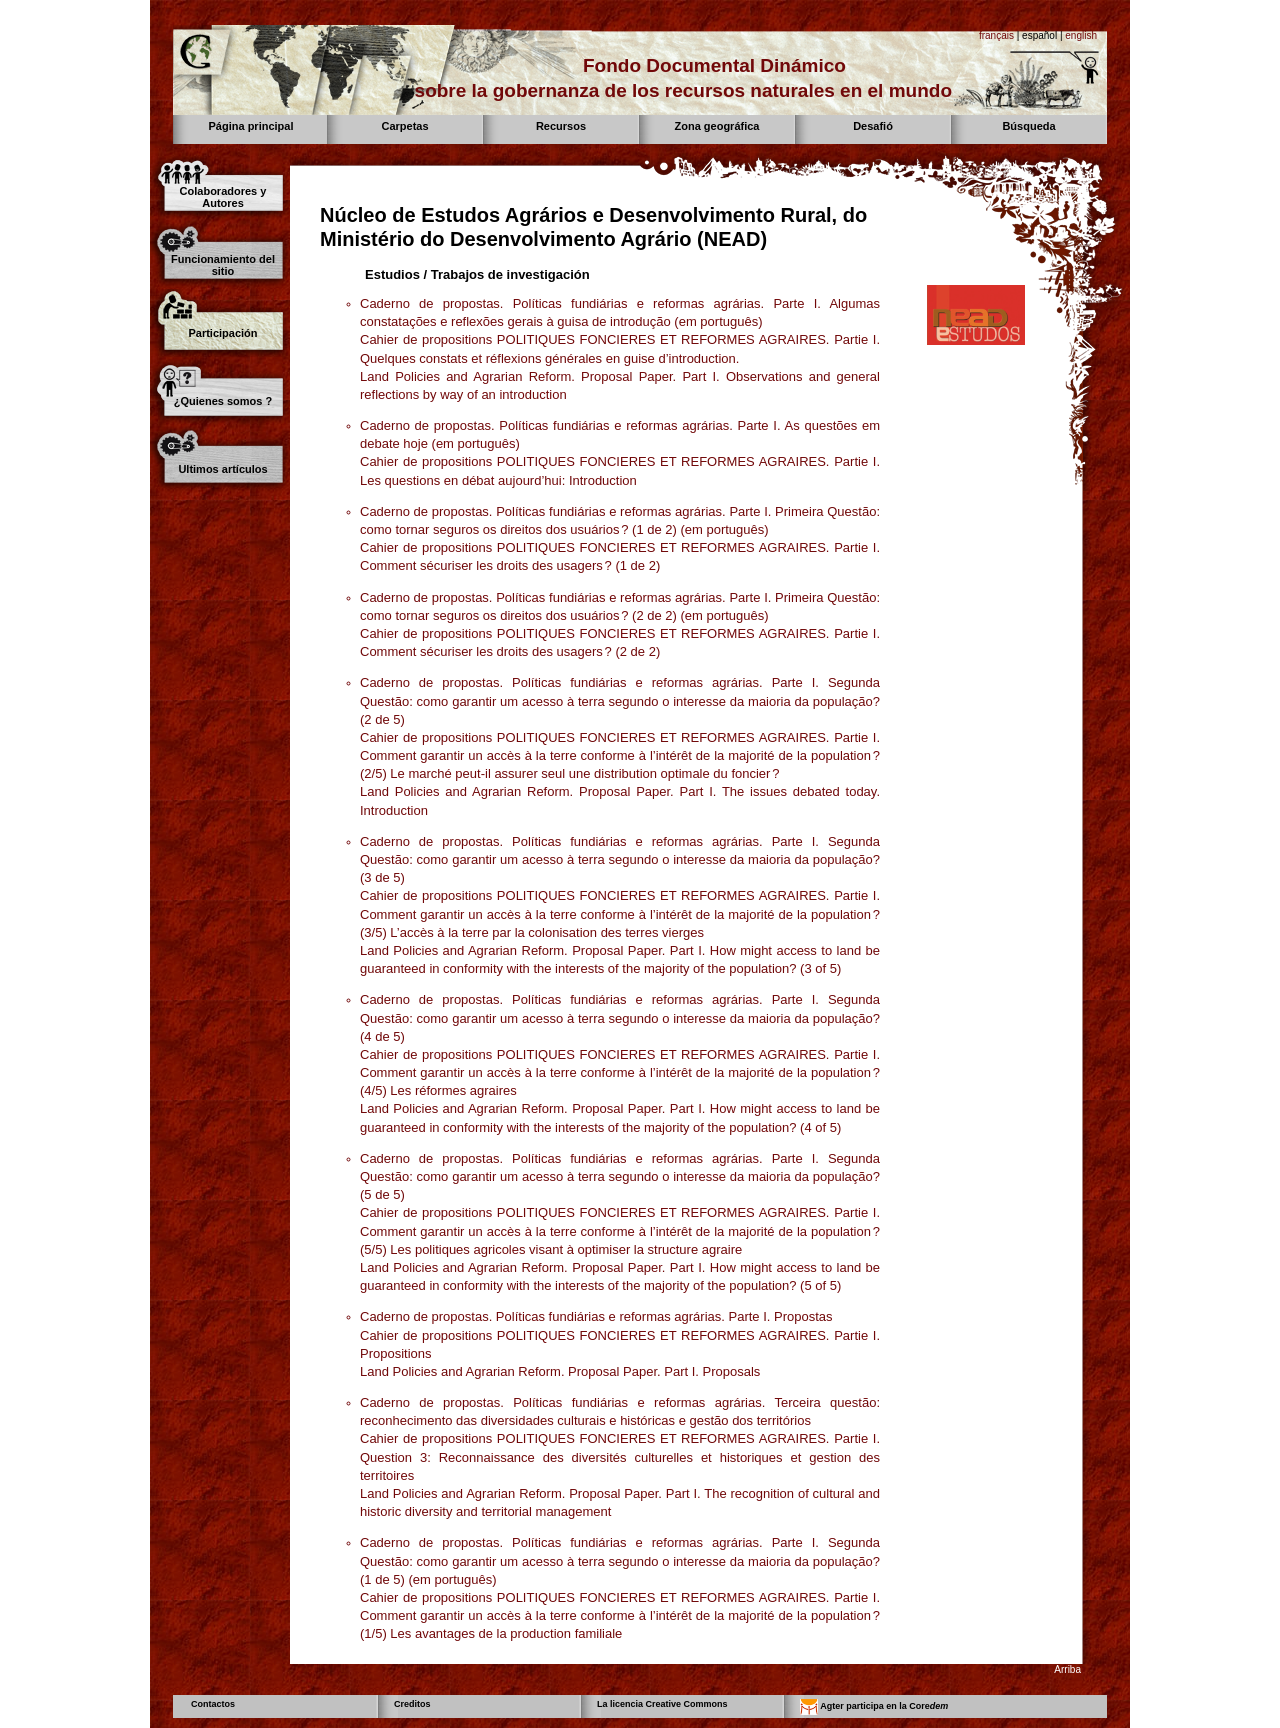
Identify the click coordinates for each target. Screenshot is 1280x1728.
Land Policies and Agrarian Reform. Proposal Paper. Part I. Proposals (560, 1371)
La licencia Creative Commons (662, 1704)
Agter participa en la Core (874, 1707)
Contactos (213, 1704)
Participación (222, 333)
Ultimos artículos (222, 469)
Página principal (251, 126)
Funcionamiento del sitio (223, 265)
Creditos (412, 1704)
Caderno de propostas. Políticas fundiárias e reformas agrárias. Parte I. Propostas (596, 1316)
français (996, 35)
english (1081, 35)
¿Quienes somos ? (223, 401)
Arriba (1067, 1669)
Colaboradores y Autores (223, 197)
